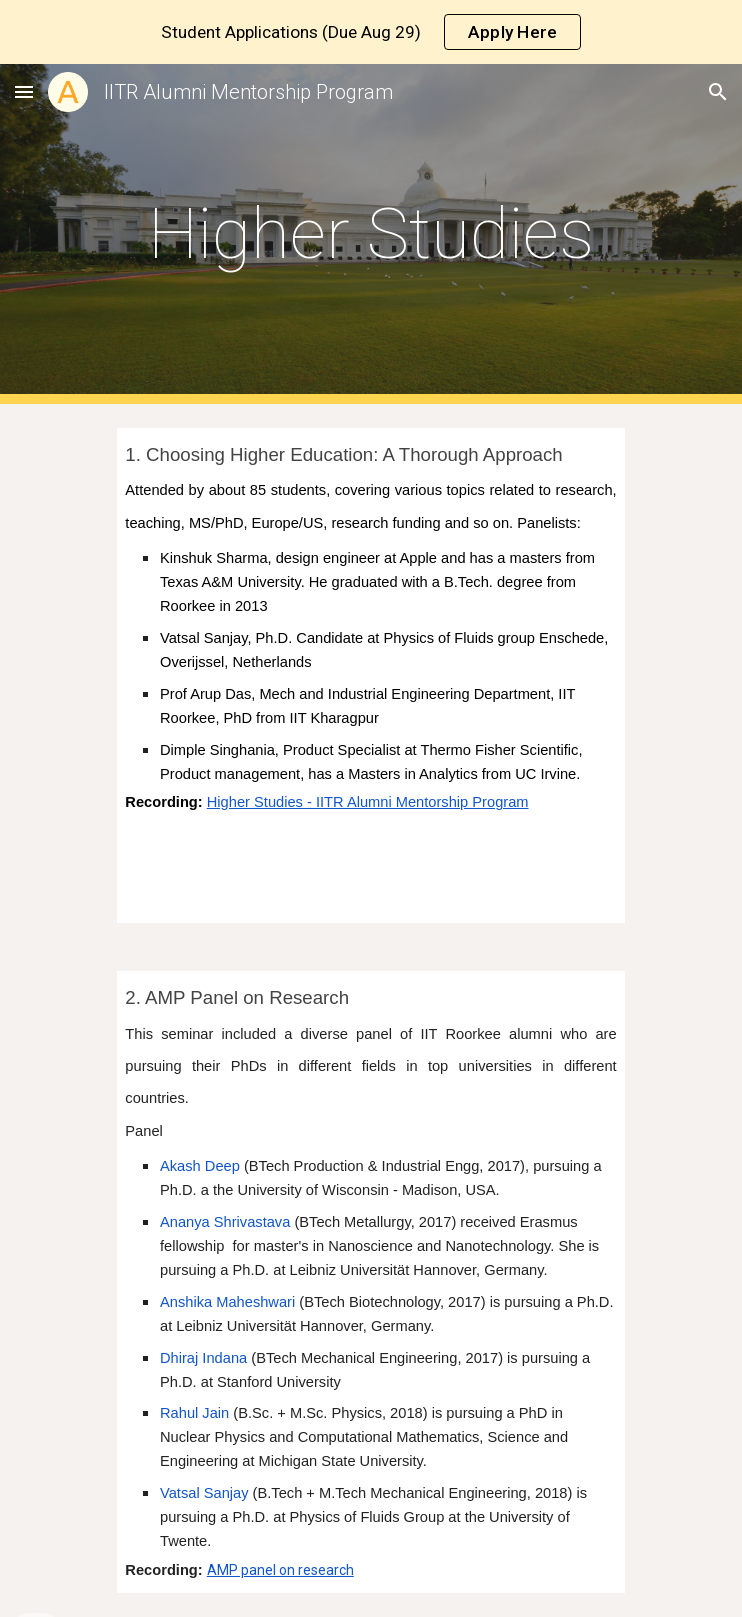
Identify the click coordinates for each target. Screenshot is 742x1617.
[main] (370, 234)
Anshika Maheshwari (227, 1302)
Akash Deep (200, 1166)
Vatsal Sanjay (204, 1493)
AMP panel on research (280, 1570)
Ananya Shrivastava (225, 1222)
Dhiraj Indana (203, 1358)
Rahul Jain (194, 1413)
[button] (24, 91)
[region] (371, 32)
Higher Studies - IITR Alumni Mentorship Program (368, 802)
